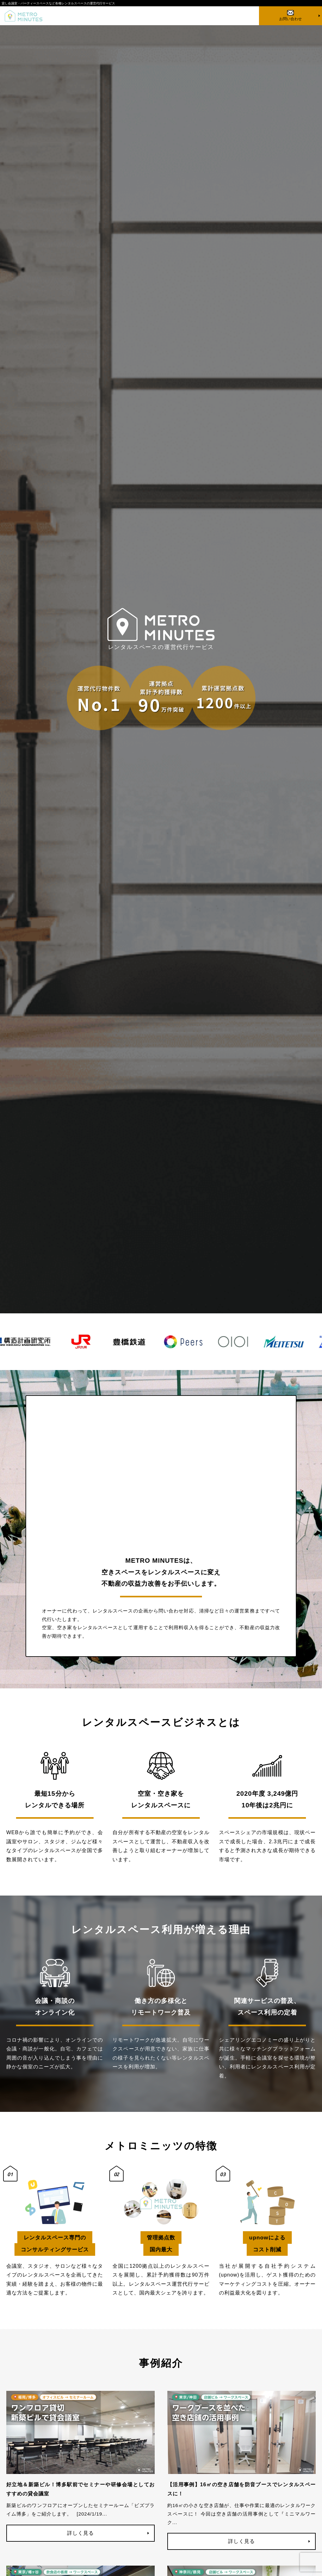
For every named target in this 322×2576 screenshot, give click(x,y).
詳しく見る (80, 2533)
